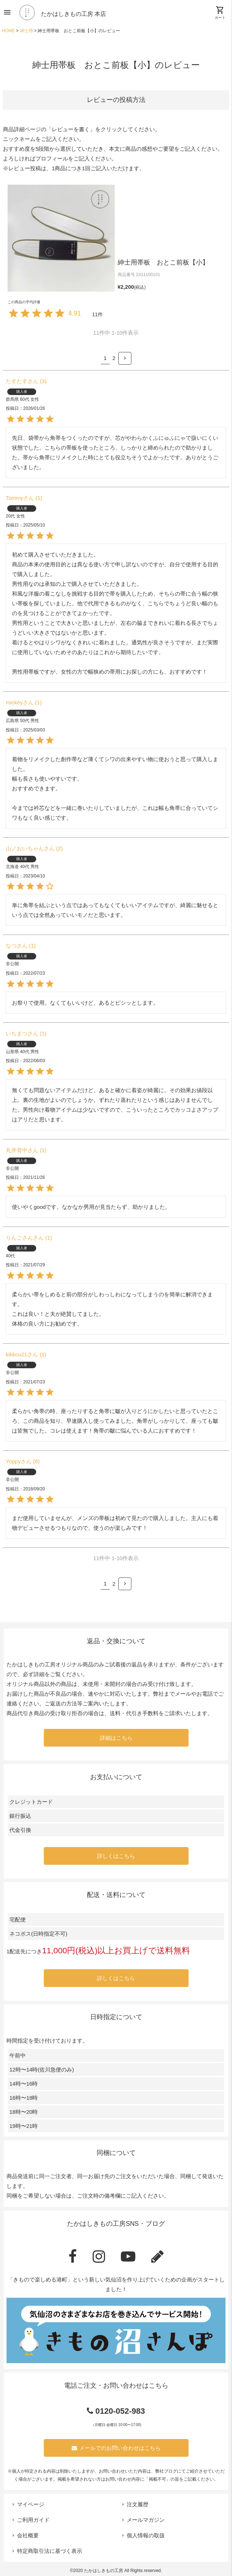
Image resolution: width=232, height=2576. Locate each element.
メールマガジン (146, 2520)
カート (220, 13)
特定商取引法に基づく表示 (49, 2551)
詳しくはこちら (116, 1856)
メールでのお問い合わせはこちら (116, 2448)
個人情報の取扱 (146, 2535)
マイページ (30, 2504)
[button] (124, 358)
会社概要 (28, 2535)
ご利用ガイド (33, 2520)
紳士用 (26, 30)
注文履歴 (137, 2504)
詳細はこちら (116, 1738)
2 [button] (114, 358)
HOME (8, 30)
